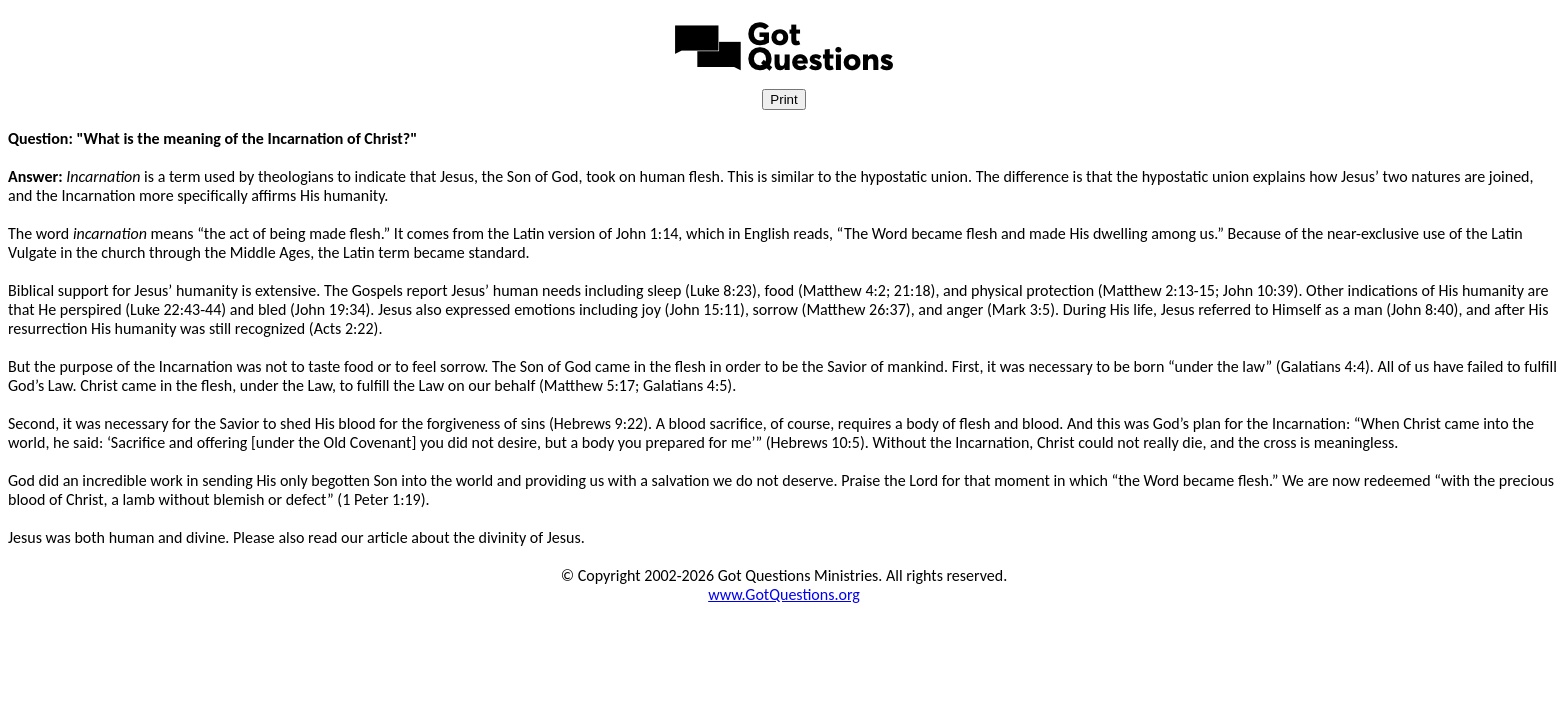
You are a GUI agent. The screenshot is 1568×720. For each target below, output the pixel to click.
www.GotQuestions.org (784, 594)
